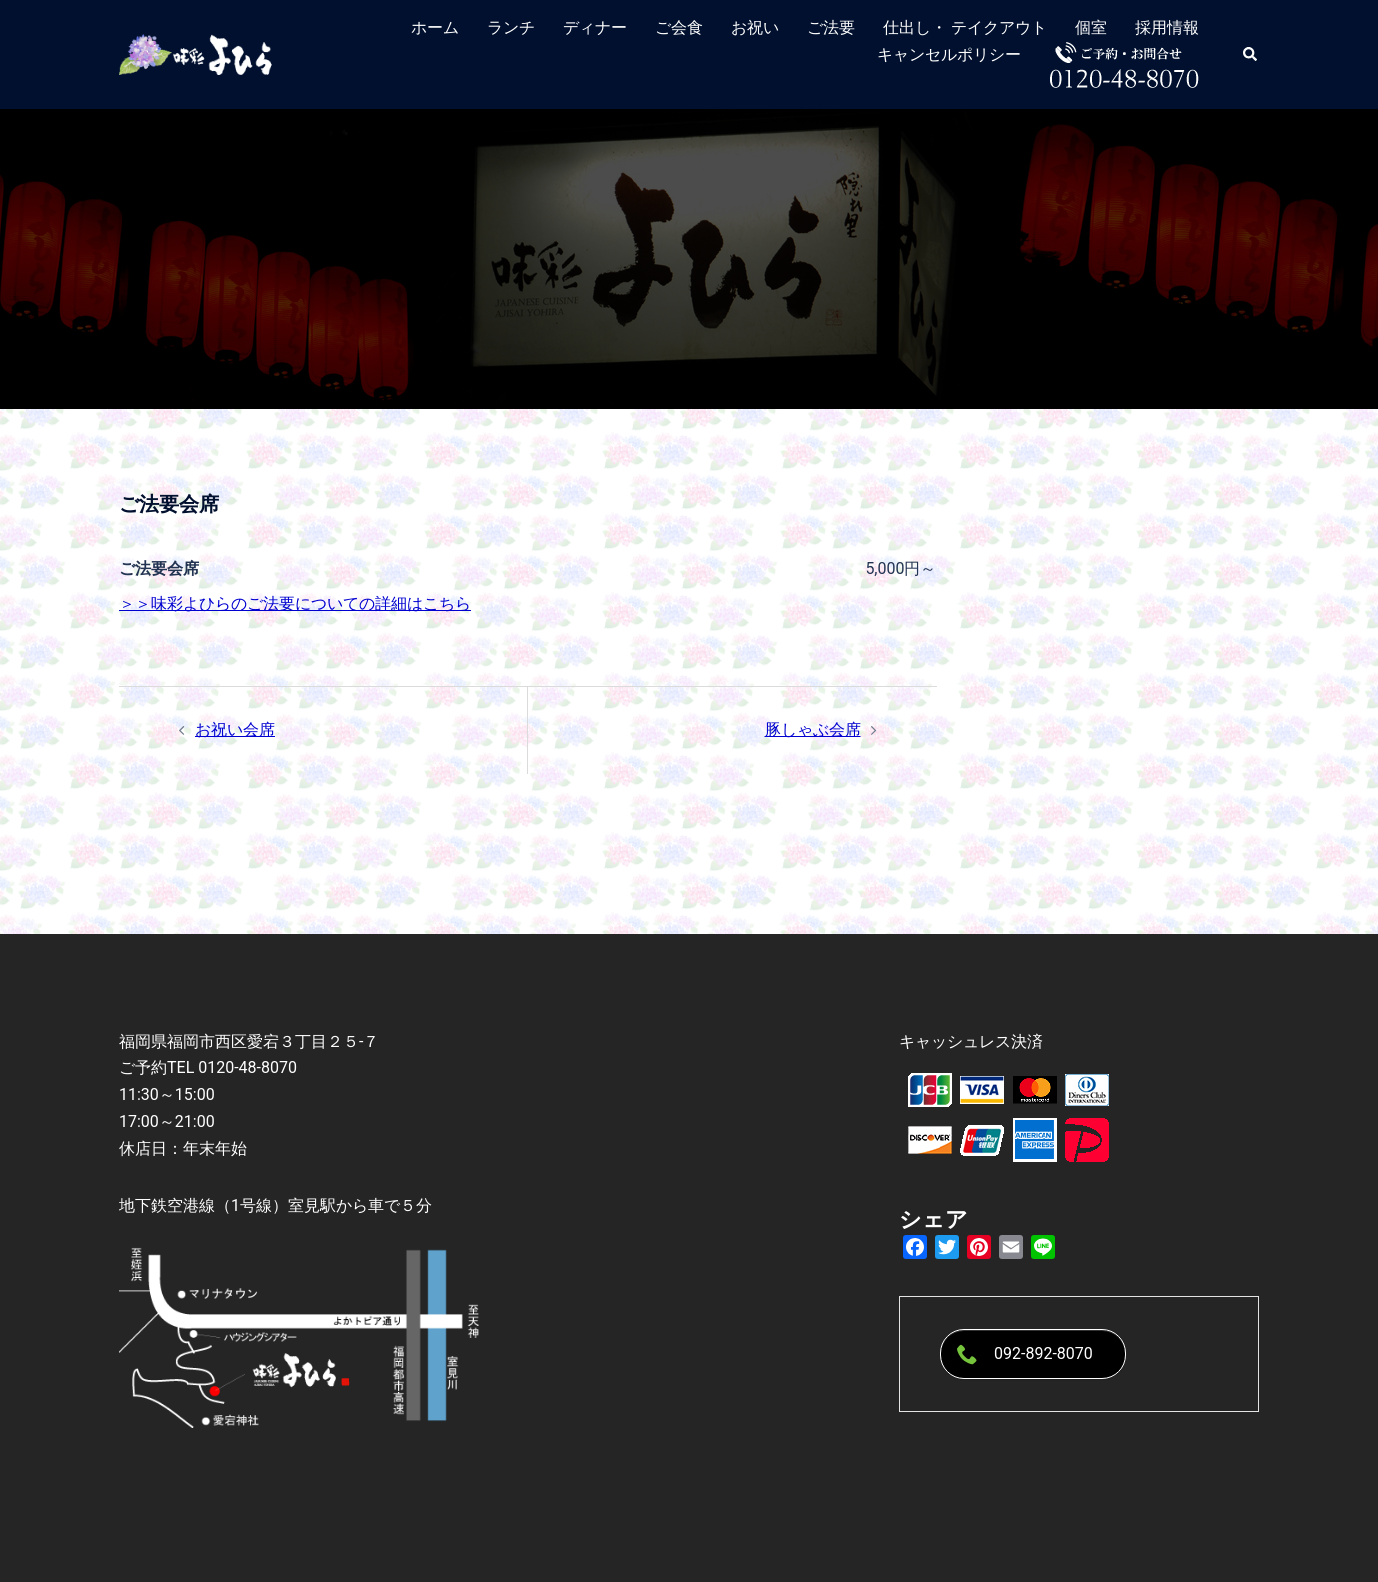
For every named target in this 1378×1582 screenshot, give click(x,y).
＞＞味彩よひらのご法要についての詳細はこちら (295, 603)
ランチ (511, 27)
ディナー (595, 27)
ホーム (435, 27)
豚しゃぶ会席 (813, 729)
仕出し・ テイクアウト (965, 27)
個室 (1091, 27)
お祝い (755, 27)
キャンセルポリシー (949, 54)
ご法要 (831, 27)
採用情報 (1167, 27)
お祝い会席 (235, 729)
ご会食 (679, 27)
